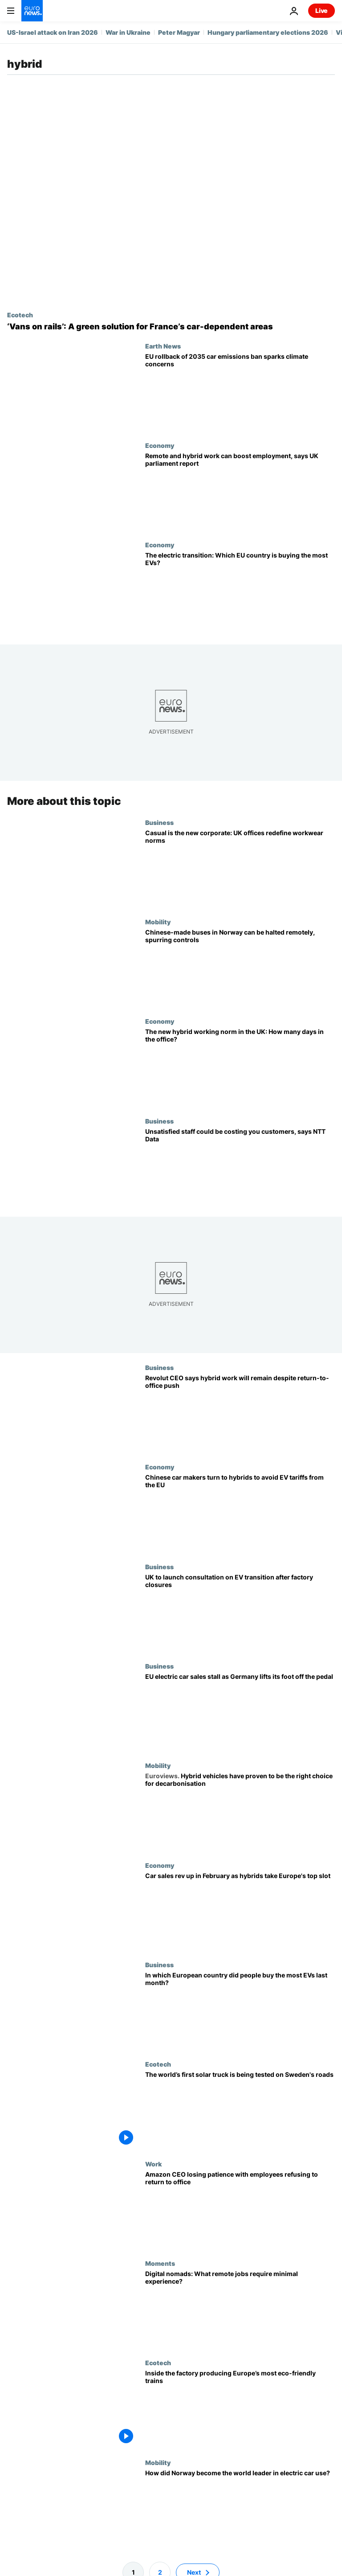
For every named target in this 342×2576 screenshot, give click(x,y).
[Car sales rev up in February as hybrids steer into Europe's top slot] (240, 1911)
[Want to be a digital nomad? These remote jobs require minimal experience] (240, 2309)
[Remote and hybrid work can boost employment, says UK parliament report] (240, 491)
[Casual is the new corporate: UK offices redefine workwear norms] (240, 868)
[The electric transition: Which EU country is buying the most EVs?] (240, 591)
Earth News (163, 345)
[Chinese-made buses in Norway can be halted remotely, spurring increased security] (240, 968)
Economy (159, 445)
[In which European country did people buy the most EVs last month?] (240, 2011)
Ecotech (20, 314)
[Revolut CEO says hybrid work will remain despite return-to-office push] (240, 1413)
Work (153, 2163)
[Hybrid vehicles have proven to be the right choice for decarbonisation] (240, 1811)
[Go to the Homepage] (32, 10)
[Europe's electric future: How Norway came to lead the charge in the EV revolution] (240, 2508)
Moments (160, 2263)
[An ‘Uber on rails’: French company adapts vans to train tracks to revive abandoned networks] (171, 327)
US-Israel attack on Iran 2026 (52, 32)
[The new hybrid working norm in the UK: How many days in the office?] (240, 1067)
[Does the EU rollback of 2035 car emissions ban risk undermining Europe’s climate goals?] (240, 392)
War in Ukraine (128, 32)
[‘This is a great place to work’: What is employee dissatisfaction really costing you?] (240, 1167)
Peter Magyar (179, 32)
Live (321, 10)
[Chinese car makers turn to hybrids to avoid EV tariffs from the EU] (240, 1513)
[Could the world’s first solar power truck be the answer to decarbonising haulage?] (240, 2110)
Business (159, 822)
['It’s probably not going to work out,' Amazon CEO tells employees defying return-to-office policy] (240, 2209)
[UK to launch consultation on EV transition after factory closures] (240, 1613)
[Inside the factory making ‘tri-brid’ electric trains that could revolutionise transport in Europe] (240, 2409)
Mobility (158, 921)
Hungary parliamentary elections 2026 (268, 32)
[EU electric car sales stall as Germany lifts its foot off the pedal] (240, 1712)
